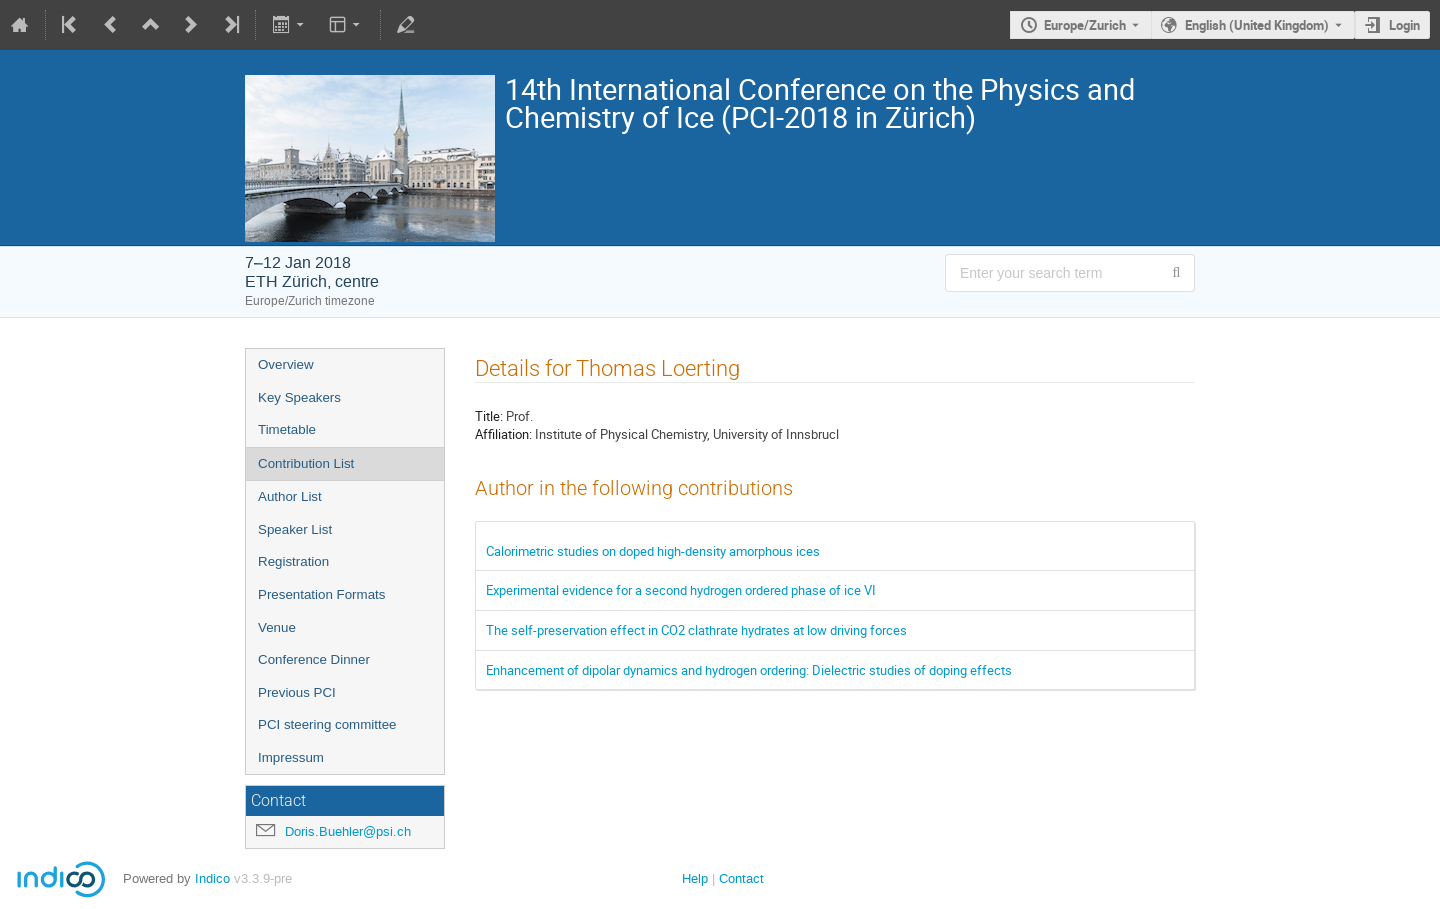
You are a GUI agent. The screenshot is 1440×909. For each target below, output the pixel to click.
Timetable (287, 429)
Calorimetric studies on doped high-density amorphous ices (653, 551)
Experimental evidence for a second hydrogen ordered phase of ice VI (681, 590)
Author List (290, 496)
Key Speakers (299, 397)
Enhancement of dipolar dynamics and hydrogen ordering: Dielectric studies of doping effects (749, 670)
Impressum (291, 757)
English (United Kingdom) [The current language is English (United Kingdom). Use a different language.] (1257, 25)
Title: (489, 416)
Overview (286, 364)
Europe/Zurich (1085, 25)
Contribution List (306, 463)
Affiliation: (503, 434)
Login (1404, 25)
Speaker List (295, 529)
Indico (212, 878)
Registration (293, 561)
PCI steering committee (327, 724)
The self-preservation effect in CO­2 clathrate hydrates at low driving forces (696, 630)
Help (695, 878)
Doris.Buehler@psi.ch (348, 831)
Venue (277, 627)
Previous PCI (297, 692)
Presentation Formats (321, 594)
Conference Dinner (314, 659)
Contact (741, 878)
